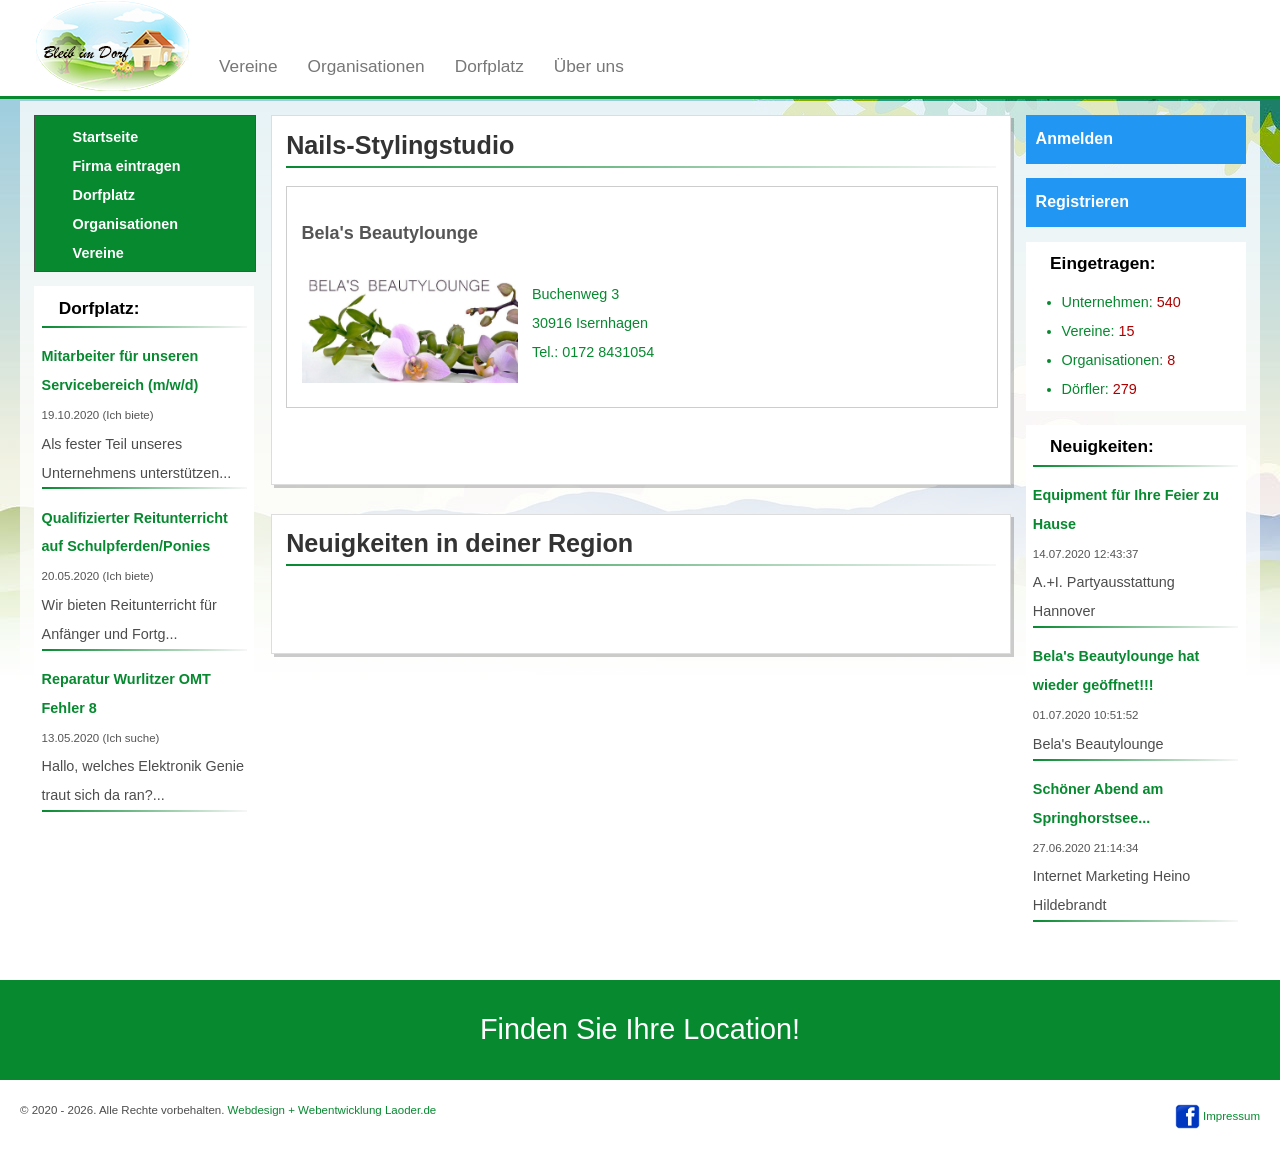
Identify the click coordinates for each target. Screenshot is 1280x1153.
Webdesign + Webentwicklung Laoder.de (332, 1110)
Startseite (106, 137)
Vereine (248, 66)
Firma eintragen (127, 166)
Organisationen (366, 66)
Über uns (589, 66)
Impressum (1231, 1116)
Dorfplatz (489, 66)
